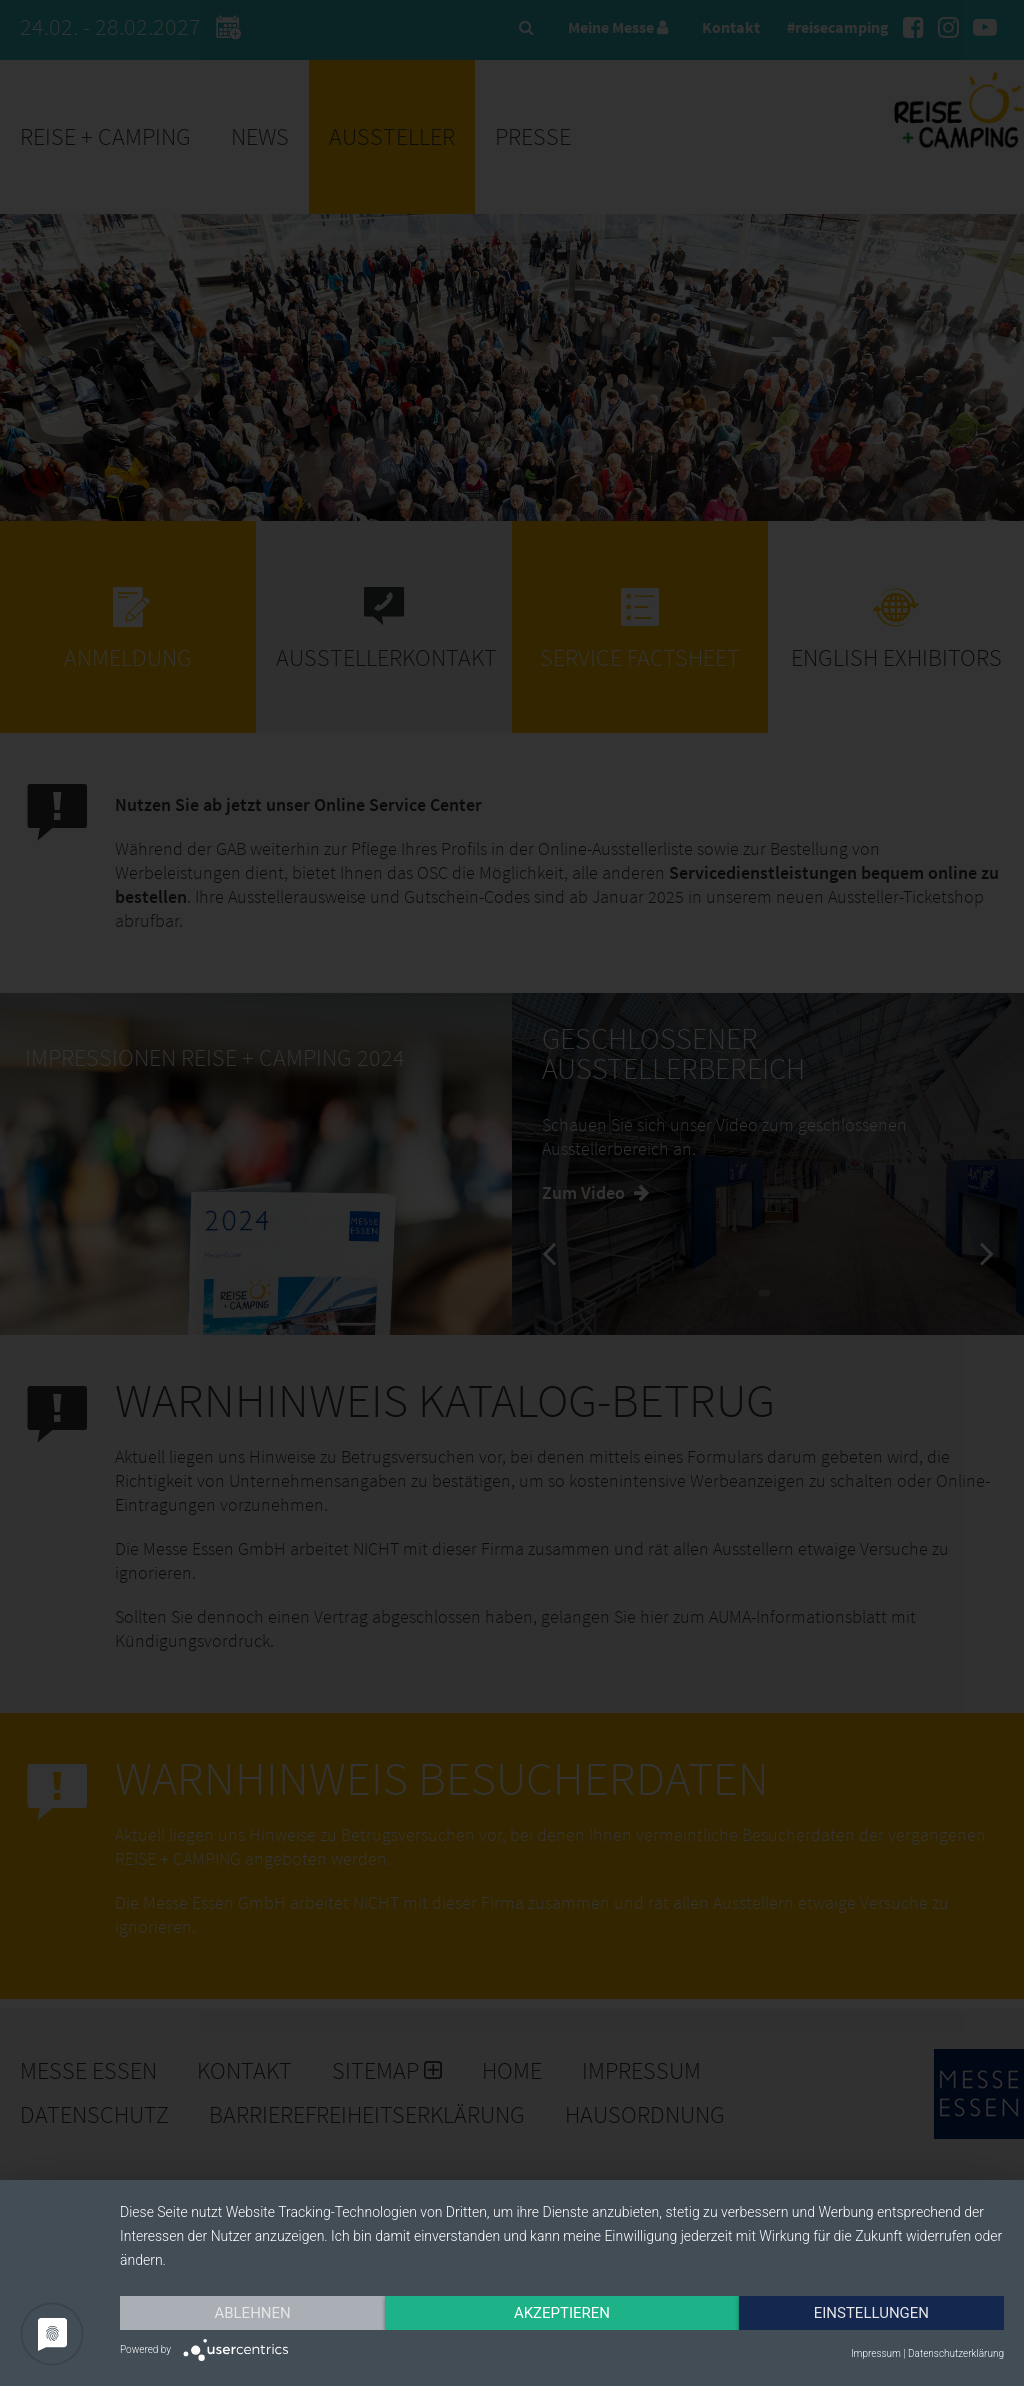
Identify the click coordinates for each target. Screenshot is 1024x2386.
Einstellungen (871, 2313)
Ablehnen (252, 2313)
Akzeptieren (562, 2313)
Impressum (876, 2353)
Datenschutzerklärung (956, 2353)
